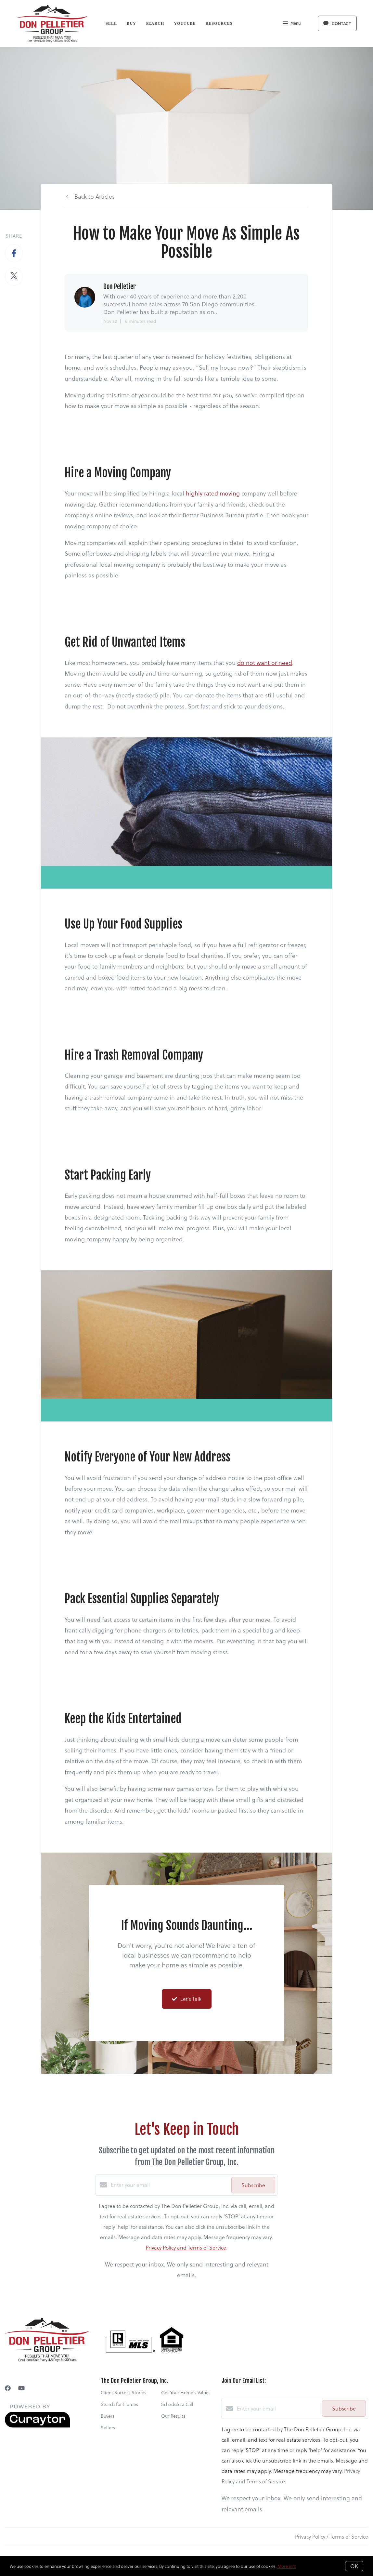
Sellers (108, 2427)
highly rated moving (213, 493)
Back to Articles (94, 196)
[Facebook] (8, 2388)
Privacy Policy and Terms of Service (186, 2247)
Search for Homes (119, 2404)
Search (155, 23)
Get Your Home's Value (185, 2392)
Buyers (107, 2415)
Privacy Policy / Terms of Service (331, 2536)
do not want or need (264, 662)
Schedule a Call (177, 2404)
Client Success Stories (123, 2392)
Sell (111, 23)
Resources (218, 23)
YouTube (185, 23)
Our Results (173, 2415)
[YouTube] (21, 2388)
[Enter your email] (169, 2184)
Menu (291, 24)
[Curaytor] (37, 2425)
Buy (131, 23)
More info (286, 2566)
